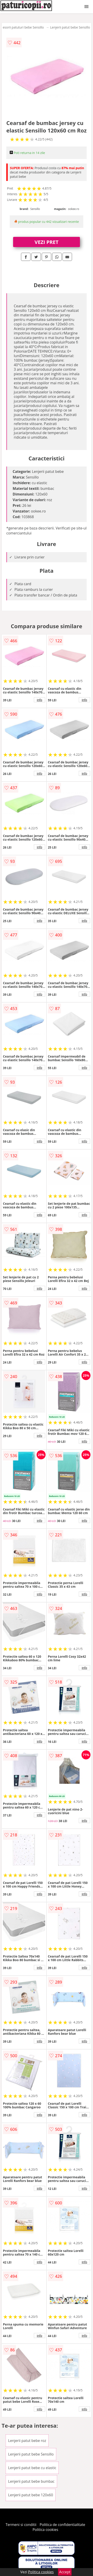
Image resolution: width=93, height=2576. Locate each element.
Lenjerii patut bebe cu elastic (32, 2467)
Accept (64, 2571)
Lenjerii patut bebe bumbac (31, 2481)
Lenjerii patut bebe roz (27, 2440)
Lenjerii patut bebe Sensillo (70, 27)
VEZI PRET (46, 241)
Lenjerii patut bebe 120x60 (30, 2494)
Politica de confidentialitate (62, 2524)
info (39, 700)
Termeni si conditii (21, 2524)
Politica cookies (45, 2529)
